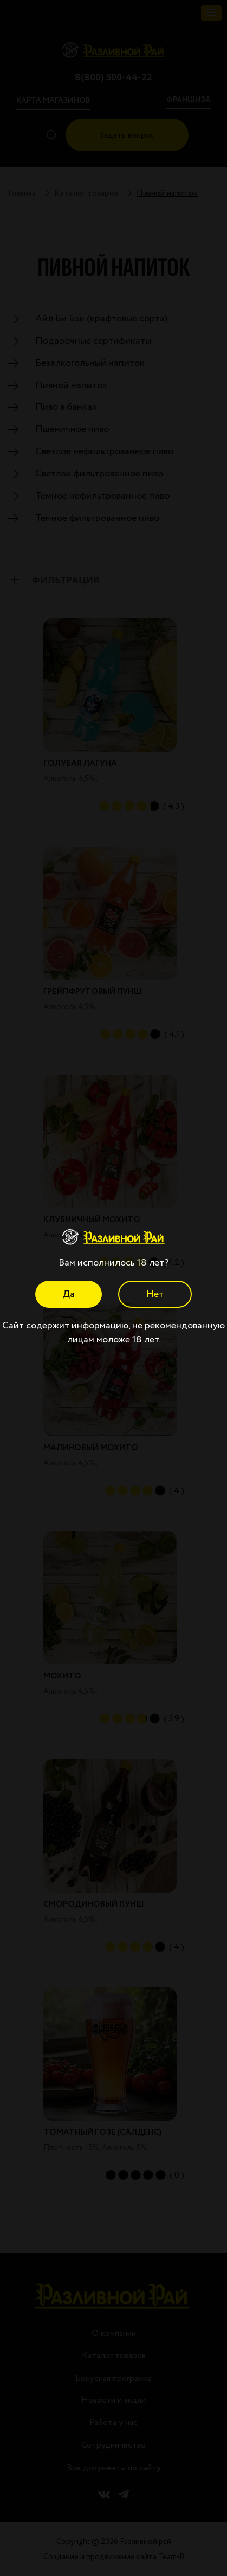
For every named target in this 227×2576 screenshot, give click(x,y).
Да (68, 1294)
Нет (155, 1294)
